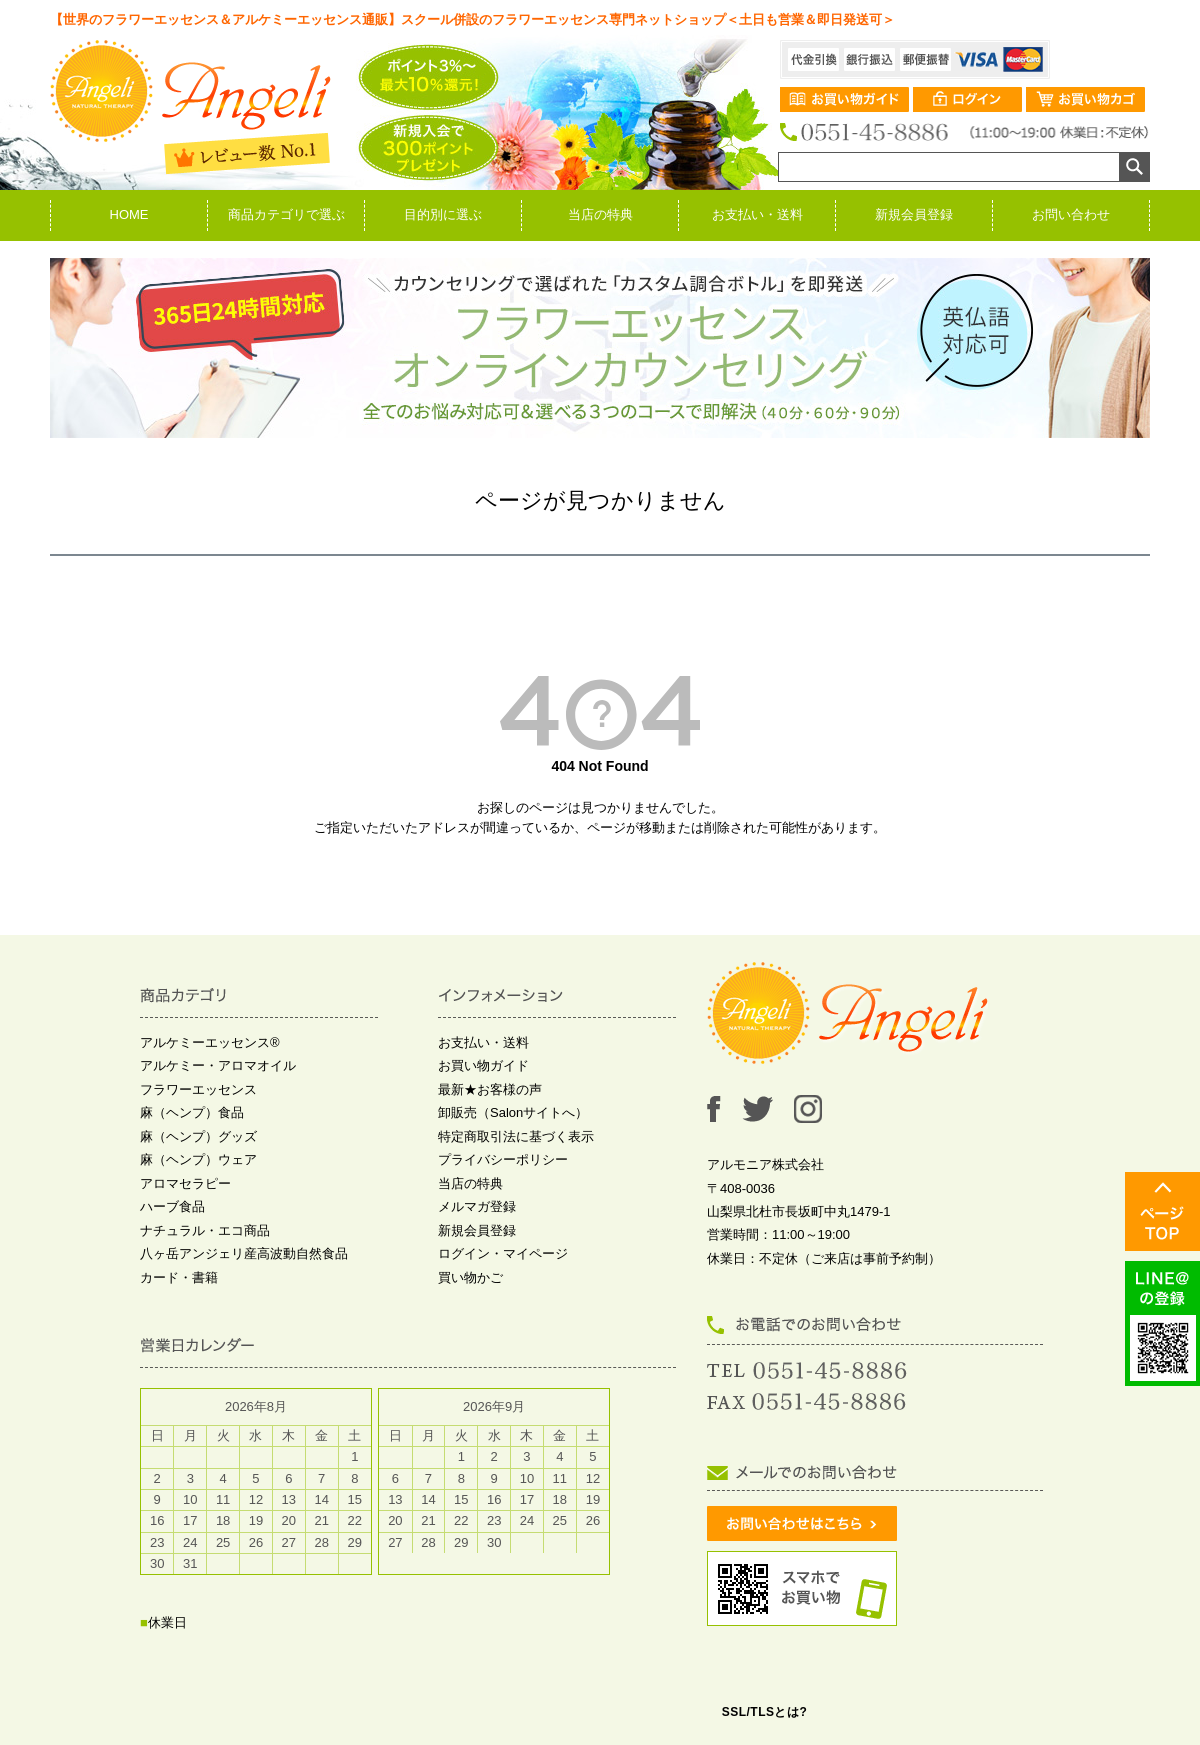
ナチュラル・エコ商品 (205, 1230)
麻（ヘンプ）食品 (192, 1112)
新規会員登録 (914, 214)
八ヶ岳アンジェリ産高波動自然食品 (244, 1253)
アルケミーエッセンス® (210, 1042)
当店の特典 (600, 214)
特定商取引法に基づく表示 (516, 1136)
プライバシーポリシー (503, 1159)
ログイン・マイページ (503, 1253)
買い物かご (470, 1277)
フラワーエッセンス (198, 1089)
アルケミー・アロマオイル (218, 1065)
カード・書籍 (179, 1277)
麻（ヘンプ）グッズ (198, 1136)
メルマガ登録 (477, 1206)
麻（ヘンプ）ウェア (198, 1159)
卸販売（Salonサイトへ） (513, 1112)
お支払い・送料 (757, 214)
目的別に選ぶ (443, 214)
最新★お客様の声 (490, 1089)
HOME (129, 214)
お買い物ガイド (483, 1065)
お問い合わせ (1071, 214)
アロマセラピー (185, 1183)
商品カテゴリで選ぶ (286, 214)
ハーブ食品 (172, 1206)
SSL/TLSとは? (765, 1712)
